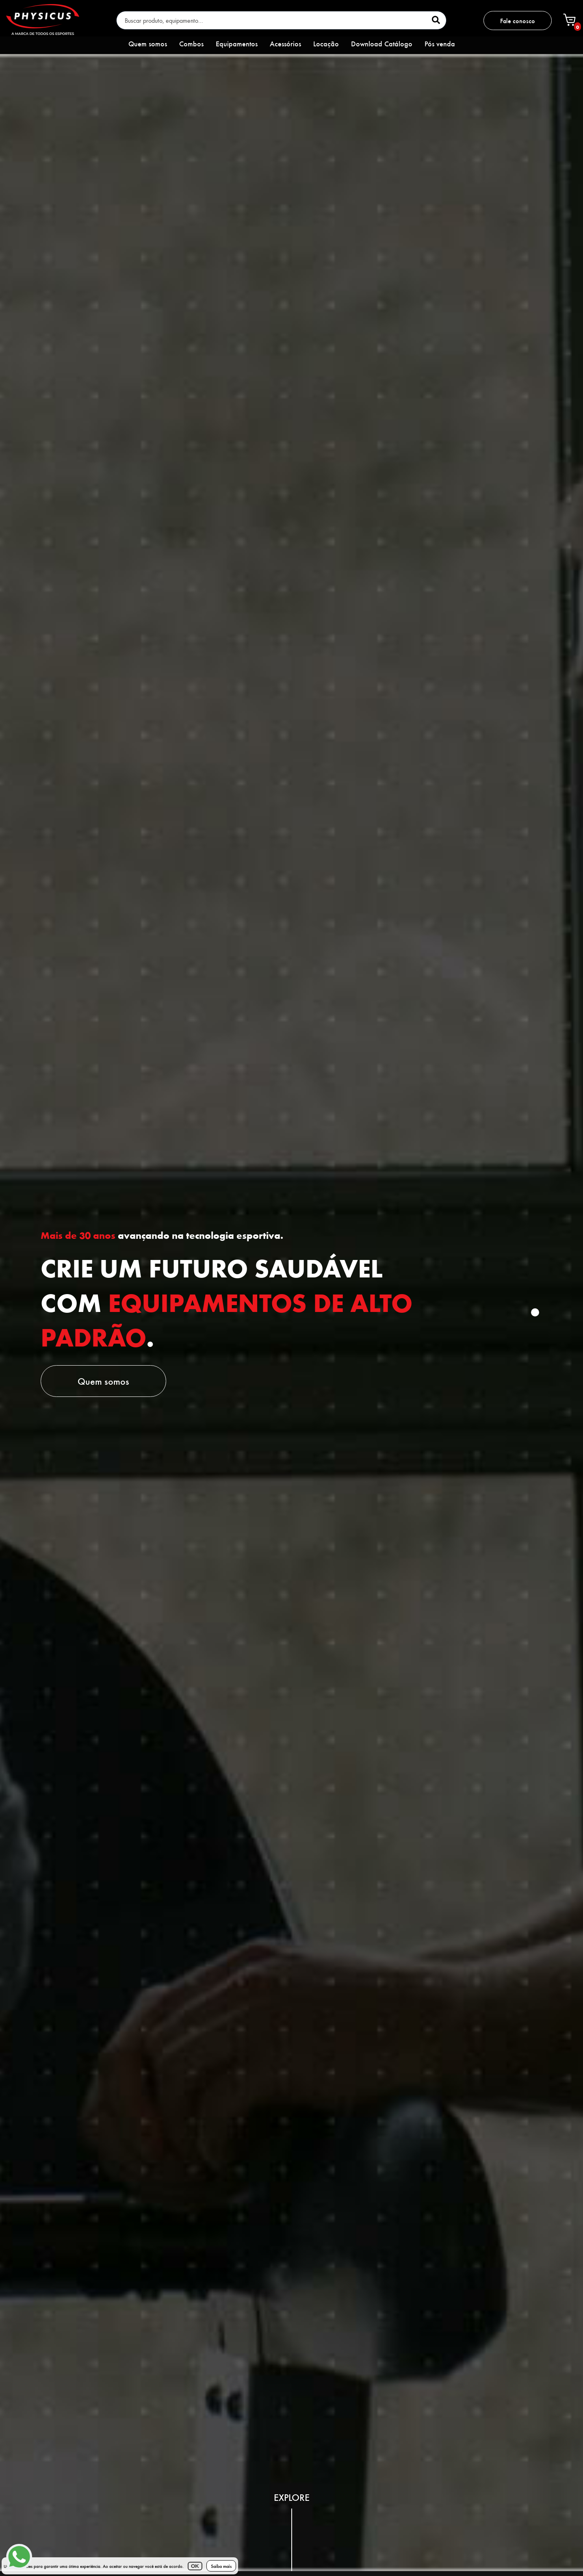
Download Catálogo (381, 43)
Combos (191, 43)
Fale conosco (517, 20)
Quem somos (147, 43)
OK (195, 2566)
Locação (326, 43)
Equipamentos (237, 43)
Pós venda (440, 43)
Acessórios (285, 43)
